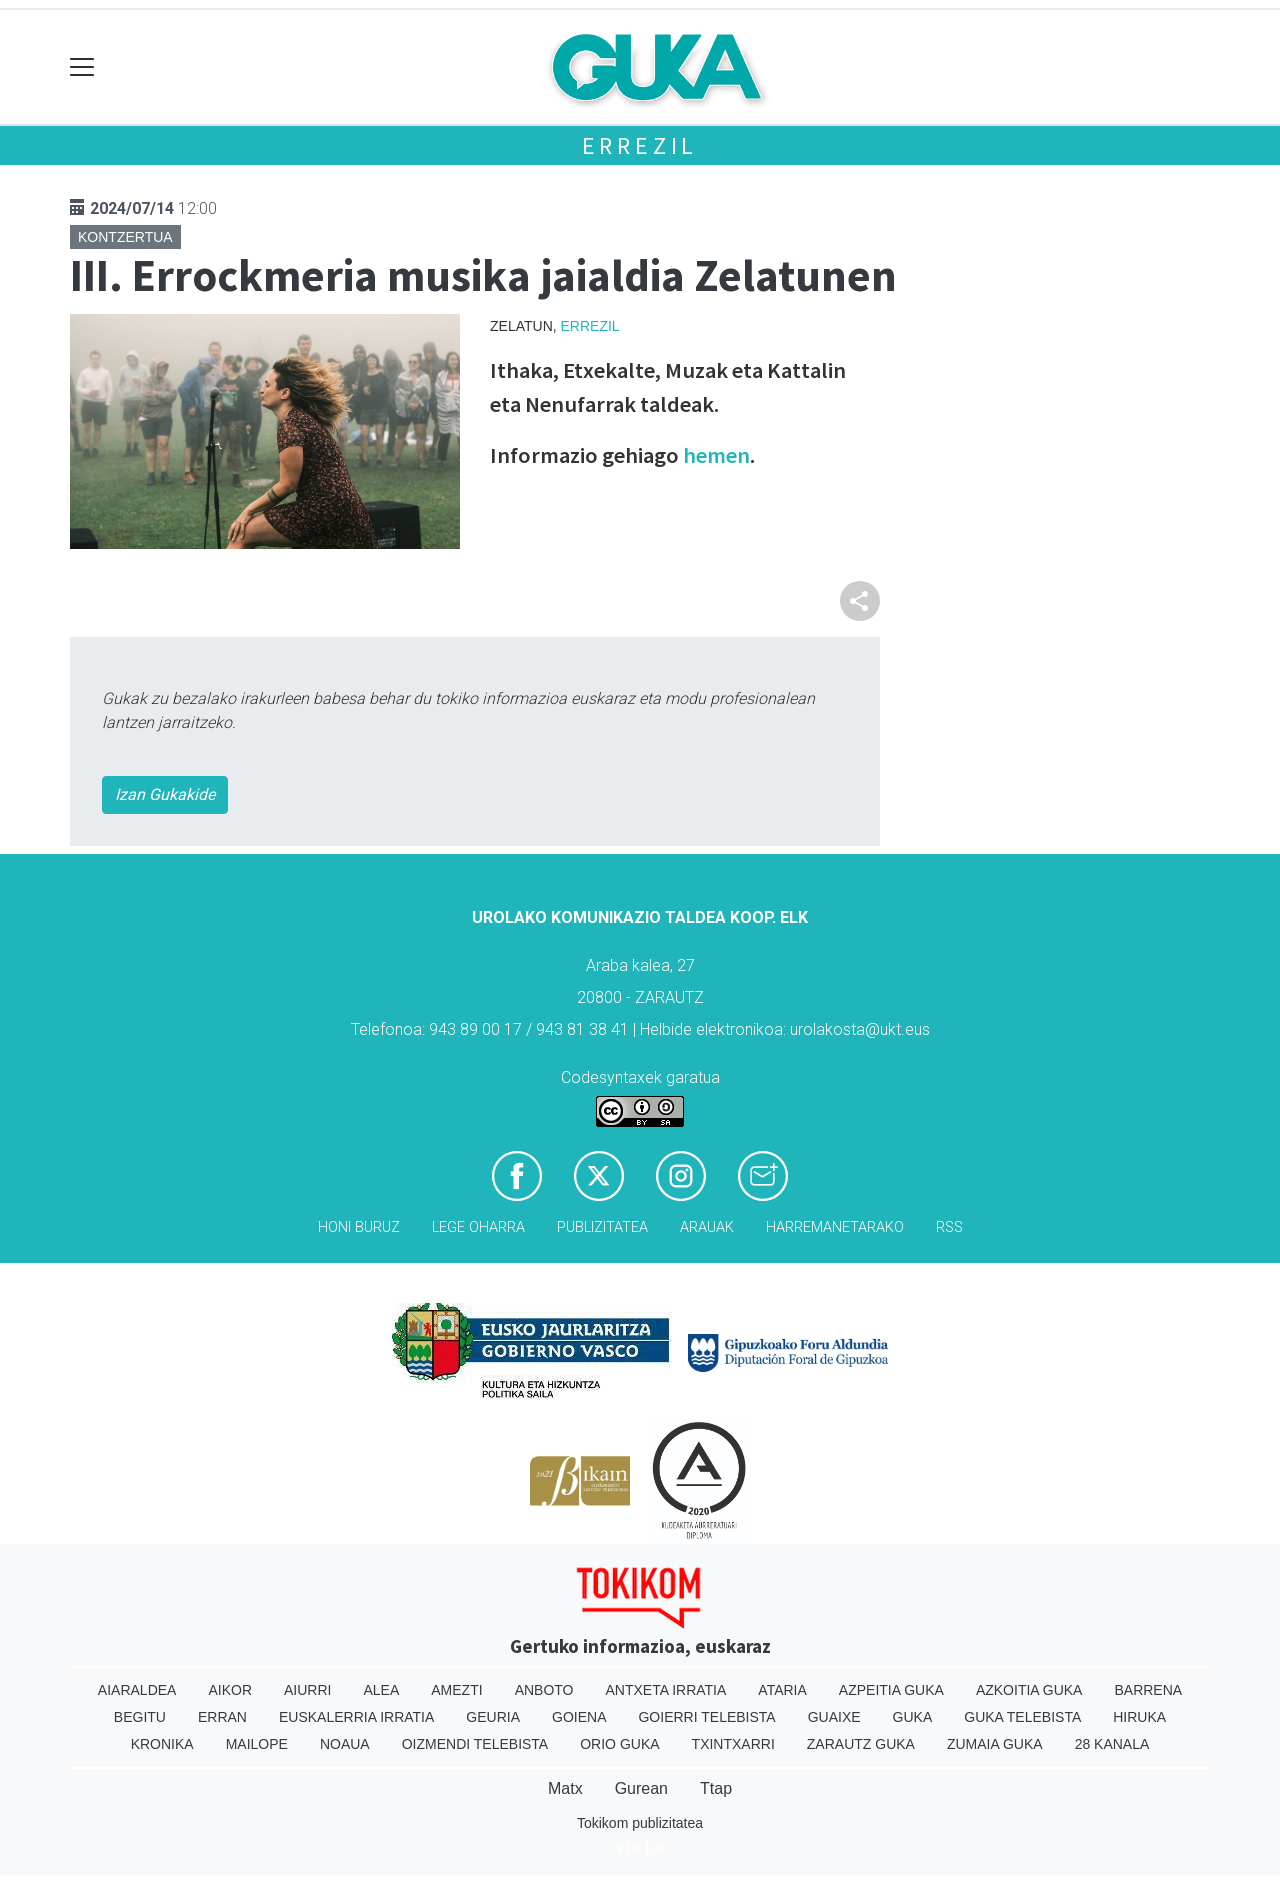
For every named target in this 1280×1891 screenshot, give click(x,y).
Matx (565, 1788)
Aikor (230, 1690)
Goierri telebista (706, 1717)
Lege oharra (478, 1227)
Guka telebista (1022, 1717)
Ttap (716, 1788)
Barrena (1148, 1690)
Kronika (162, 1744)
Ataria (782, 1690)
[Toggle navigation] (82, 67)
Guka (913, 1717)
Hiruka (1139, 1717)
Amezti (456, 1690)
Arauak (707, 1227)
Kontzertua (125, 237)
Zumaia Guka (995, 1744)
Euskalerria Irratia (356, 1717)
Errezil (640, 145)
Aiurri (307, 1690)
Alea (381, 1690)
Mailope (257, 1744)
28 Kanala (1112, 1744)
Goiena (579, 1717)
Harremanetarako (835, 1227)
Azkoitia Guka (1029, 1690)
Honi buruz (359, 1227)
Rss (949, 1227)
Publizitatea (602, 1227)
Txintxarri (733, 1744)
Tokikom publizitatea (640, 1823)
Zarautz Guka (861, 1744)
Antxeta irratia (666, 1690)
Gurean (641, 1788)
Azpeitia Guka (891, 1690)
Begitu (140, 1717)
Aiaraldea (137, 1690)
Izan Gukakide (165, 794)
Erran (222, 1717)
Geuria (493, 1717)
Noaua (345, 1744)
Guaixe (834, 1717)
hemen (714, 455)
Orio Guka (619, 1744)
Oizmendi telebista (475, 1744)
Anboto (544, 1690)
